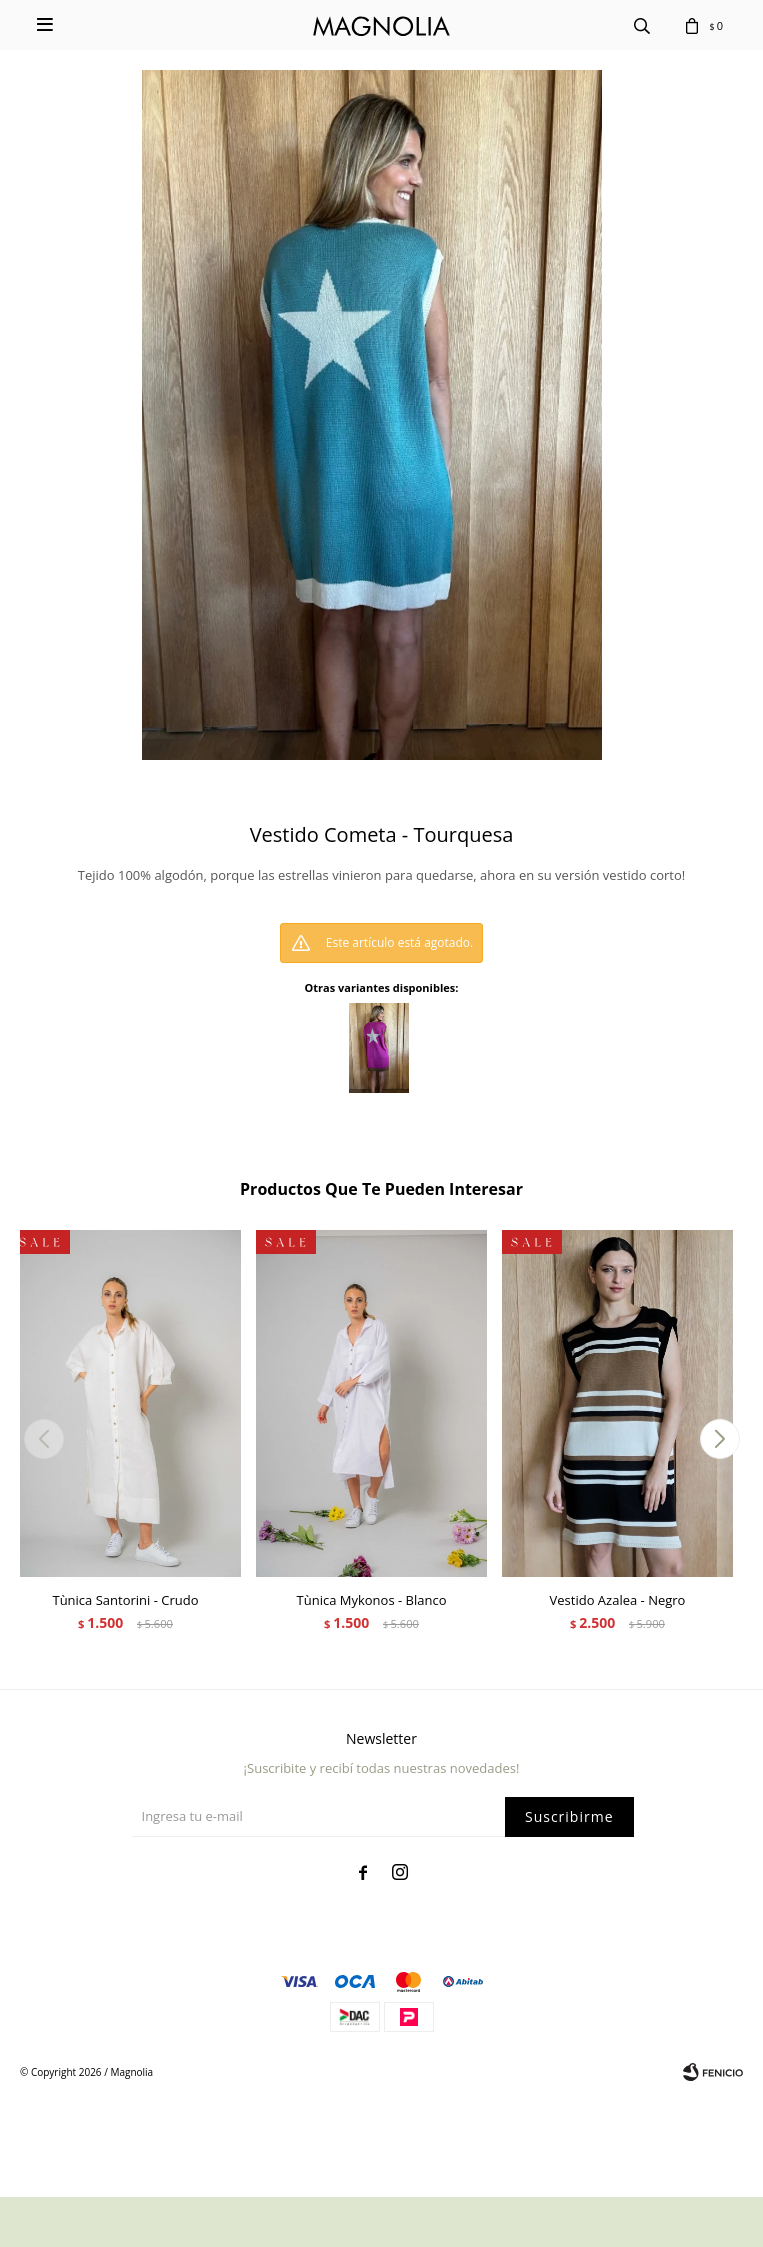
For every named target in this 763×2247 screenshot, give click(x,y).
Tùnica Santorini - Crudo (125, 1600)
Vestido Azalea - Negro (618, 1600)
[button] (719, 1439)
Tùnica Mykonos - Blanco (372, 1600)
